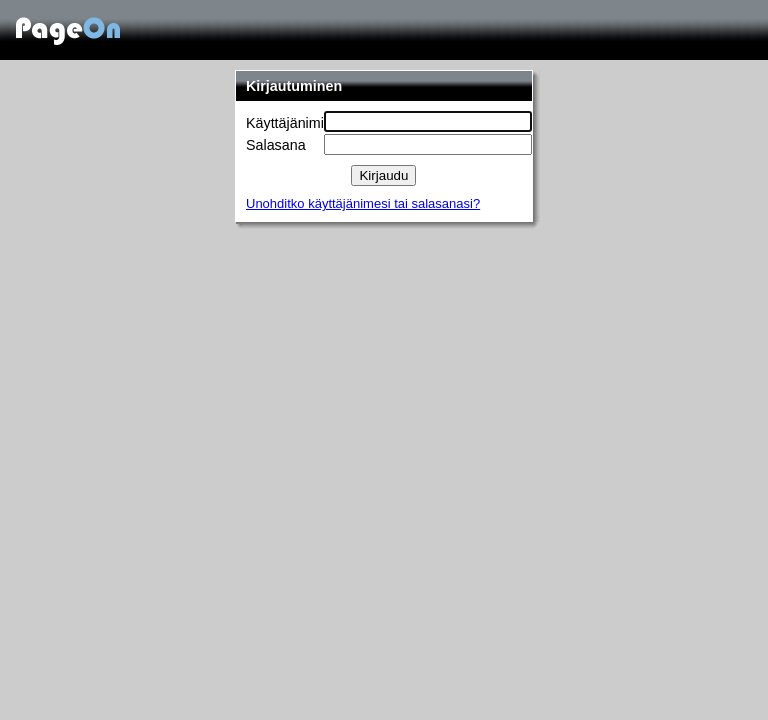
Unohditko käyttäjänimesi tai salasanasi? (363, 203)
